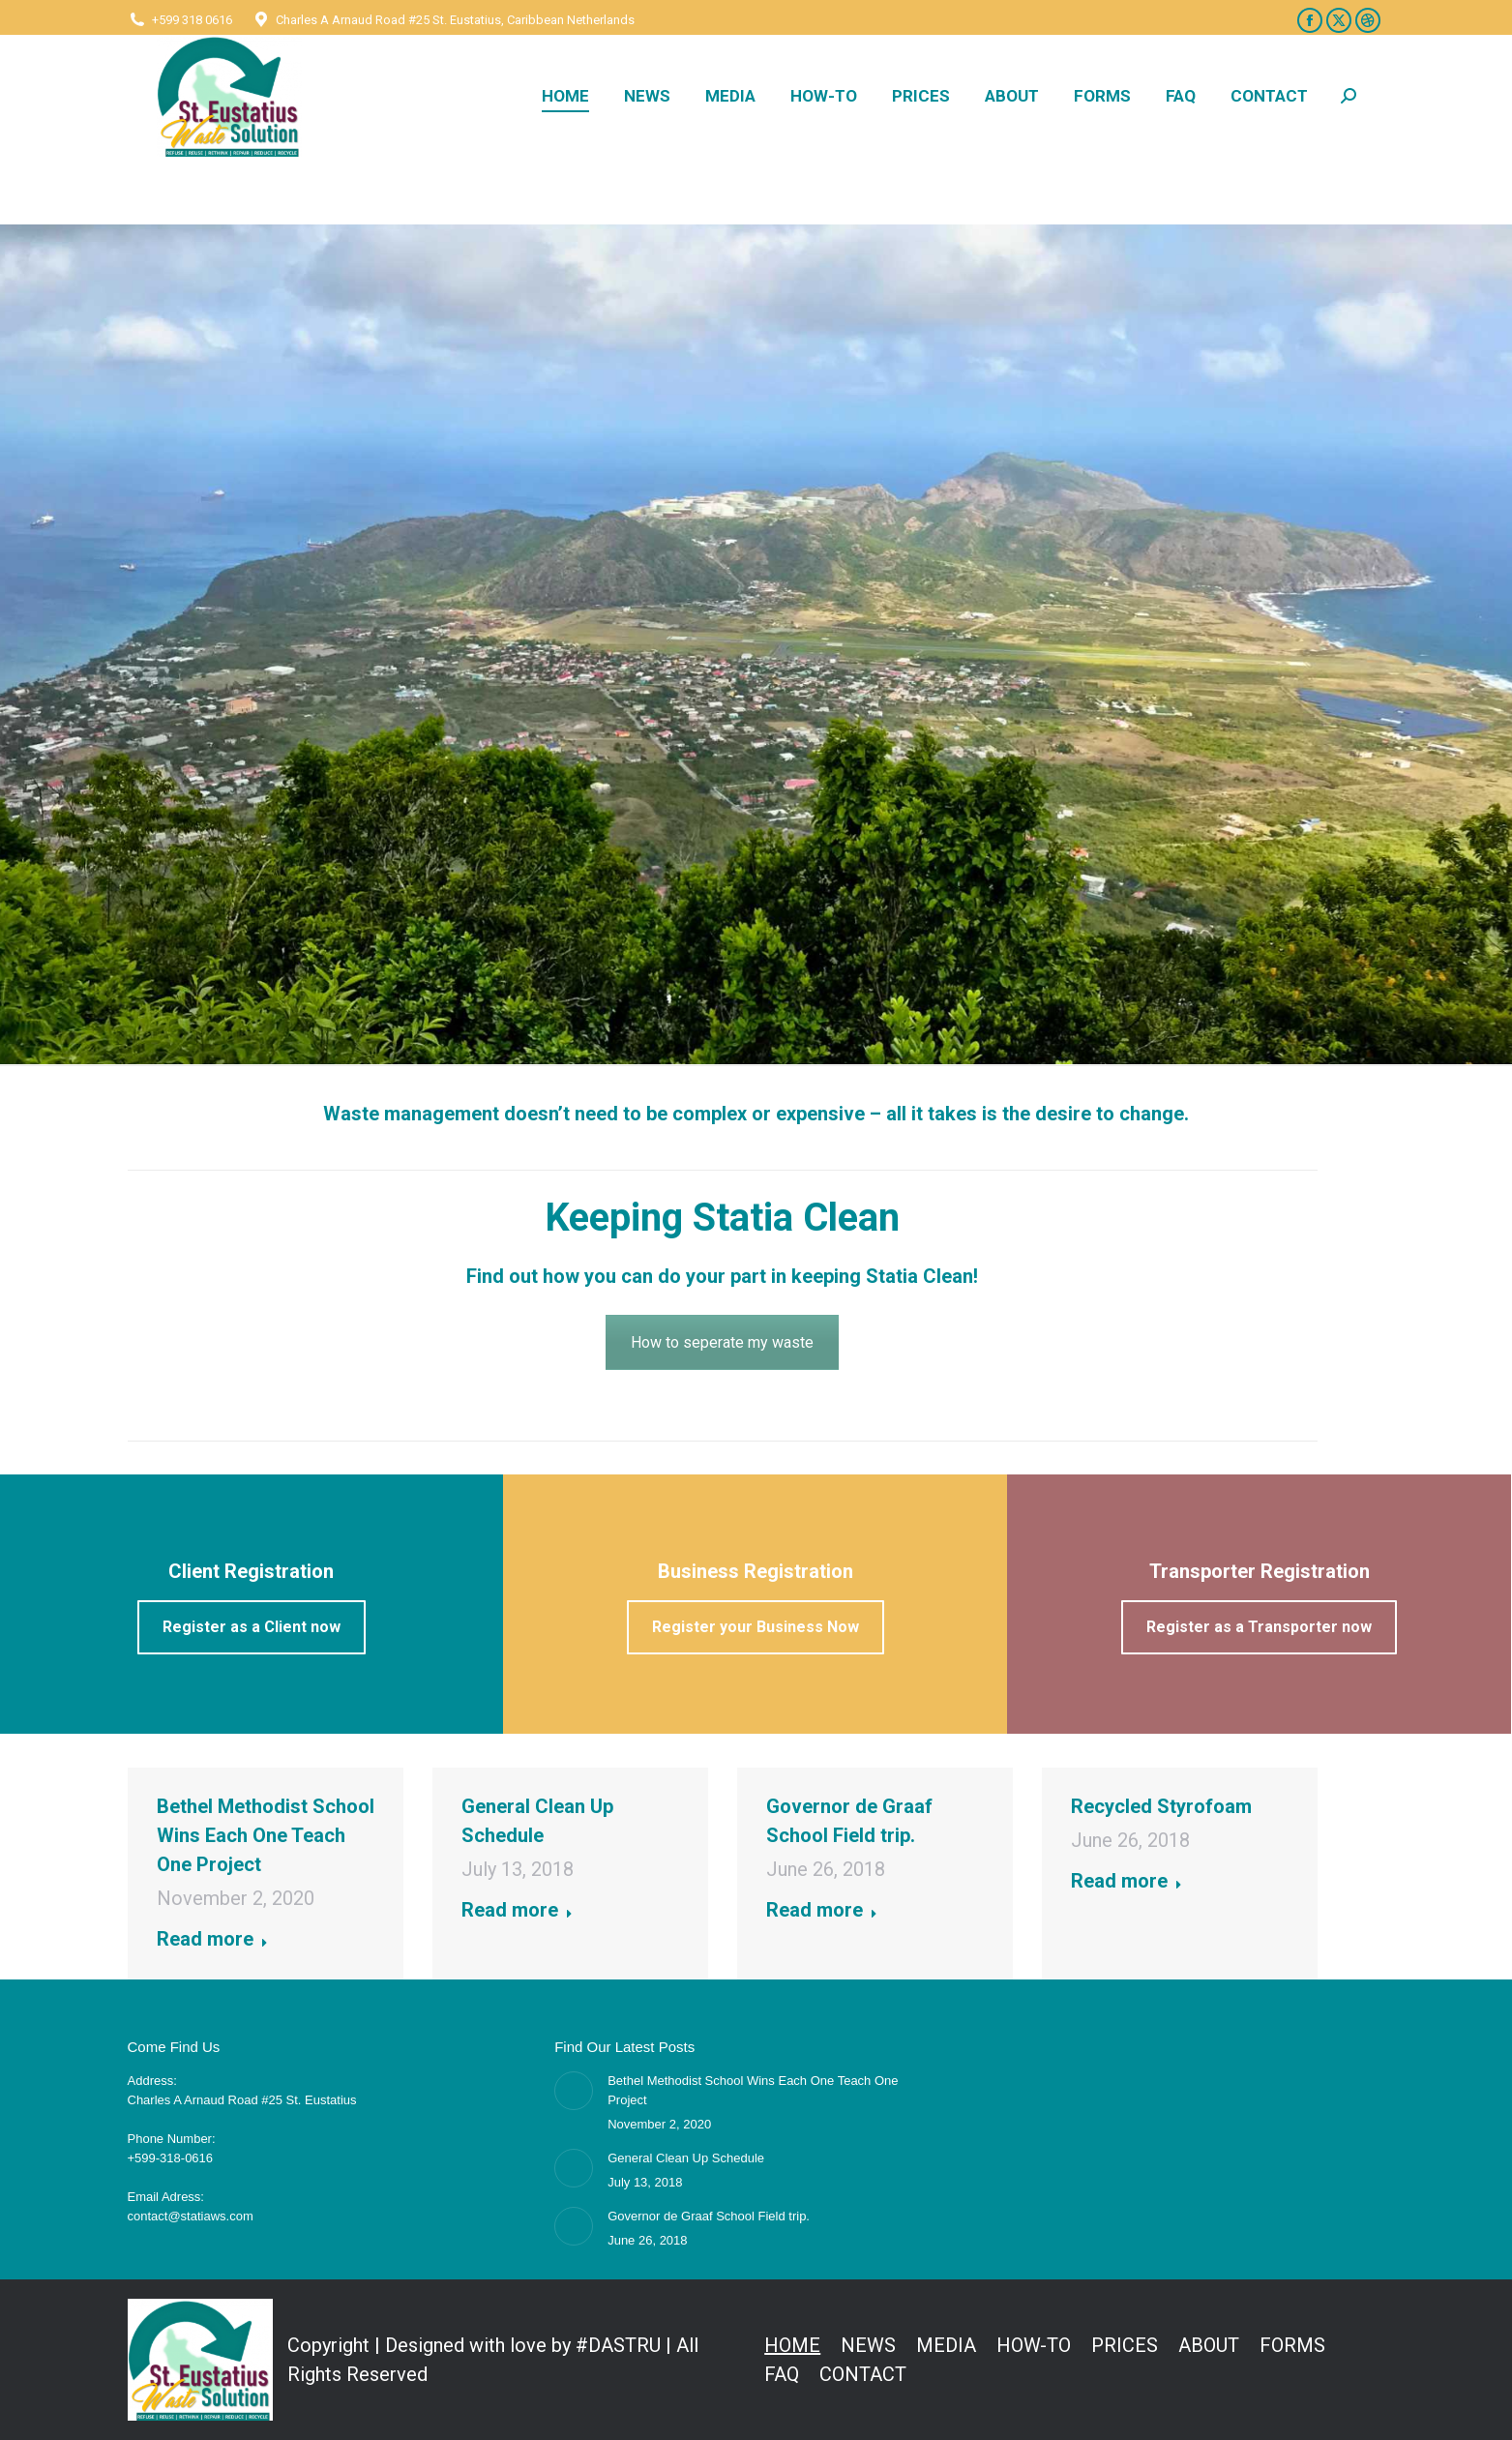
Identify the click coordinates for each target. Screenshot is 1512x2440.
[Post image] (573, 2090)
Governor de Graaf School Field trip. (709, 2216)
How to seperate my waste (722, 1342)
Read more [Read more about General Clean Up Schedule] (517, 1909)
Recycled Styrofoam (1161, 1806)
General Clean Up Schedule (686, 2158)
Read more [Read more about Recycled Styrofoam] (1126, 1880)
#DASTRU (618, 2345)
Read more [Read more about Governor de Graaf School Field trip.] (821, 1909)
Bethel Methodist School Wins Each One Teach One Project (265, 1835)
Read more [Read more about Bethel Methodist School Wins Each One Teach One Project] (212, 1938)
